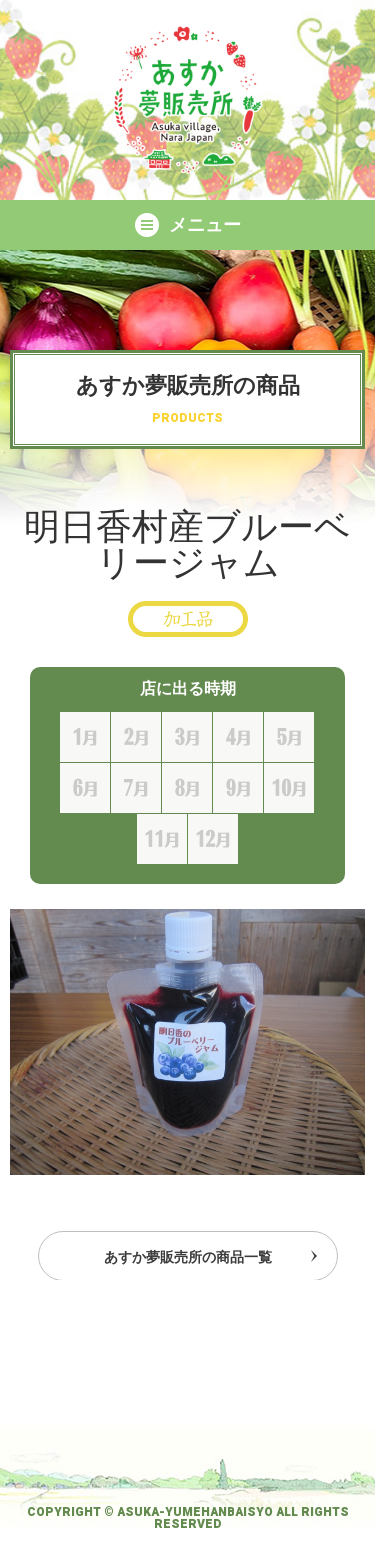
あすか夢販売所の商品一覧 (188, 1260)
